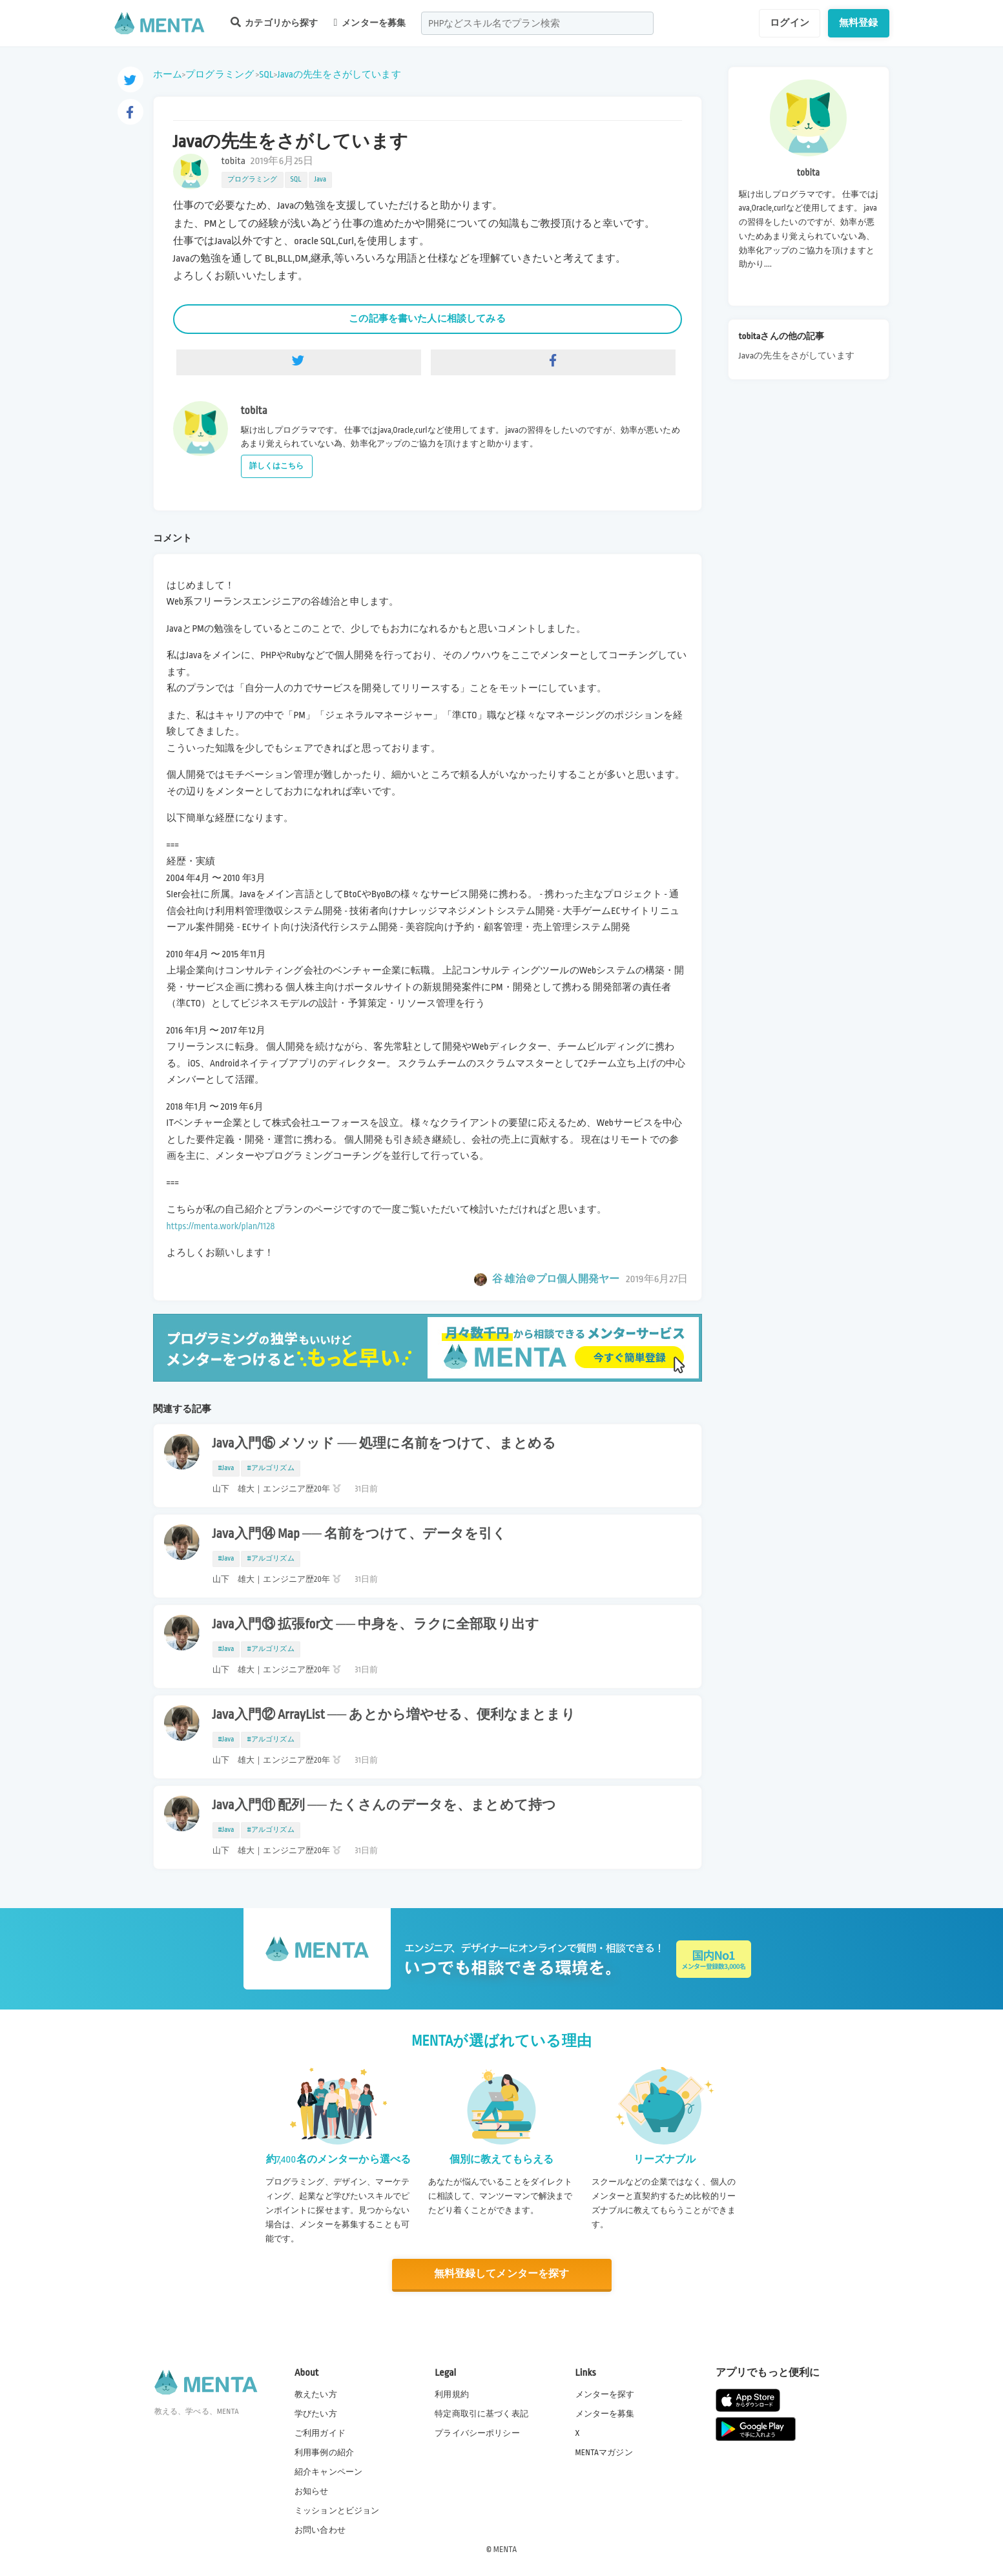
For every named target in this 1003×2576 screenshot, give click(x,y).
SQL (266, 74)
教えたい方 (316, 2394)
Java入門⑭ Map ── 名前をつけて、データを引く (359, 1534)
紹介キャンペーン (328, 2472)
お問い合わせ (320, 2530)
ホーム (167, 74)
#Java (226, 1468)
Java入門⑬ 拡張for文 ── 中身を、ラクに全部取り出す (375, 1624)
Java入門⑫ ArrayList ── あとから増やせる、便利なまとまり (393, 1715)
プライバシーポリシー (477, 2433)
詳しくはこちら (276, 466)
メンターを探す (605, 2394)
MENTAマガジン (604, 2452)
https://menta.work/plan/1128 (221, 1226)
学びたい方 (316, 2413)
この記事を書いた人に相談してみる (427, 318)
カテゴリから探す (274, 22)
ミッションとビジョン (337, 2510)
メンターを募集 (370, 22)
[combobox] (537, 23)
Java (321, 179)
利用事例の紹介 (324, 2452)
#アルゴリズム (270, 1468)
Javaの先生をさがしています (338, 74)
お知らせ (312, 2491)
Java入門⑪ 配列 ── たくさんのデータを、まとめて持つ (384, 1805)
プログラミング (219, 74)
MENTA (505, 2549)
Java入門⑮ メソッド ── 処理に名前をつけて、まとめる (384, 1444)
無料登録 (858, 22)
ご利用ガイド (320, 2433)
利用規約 (452, 2394)
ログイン (789, 22)
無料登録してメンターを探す (502, 2274)
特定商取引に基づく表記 (481, 2413)
